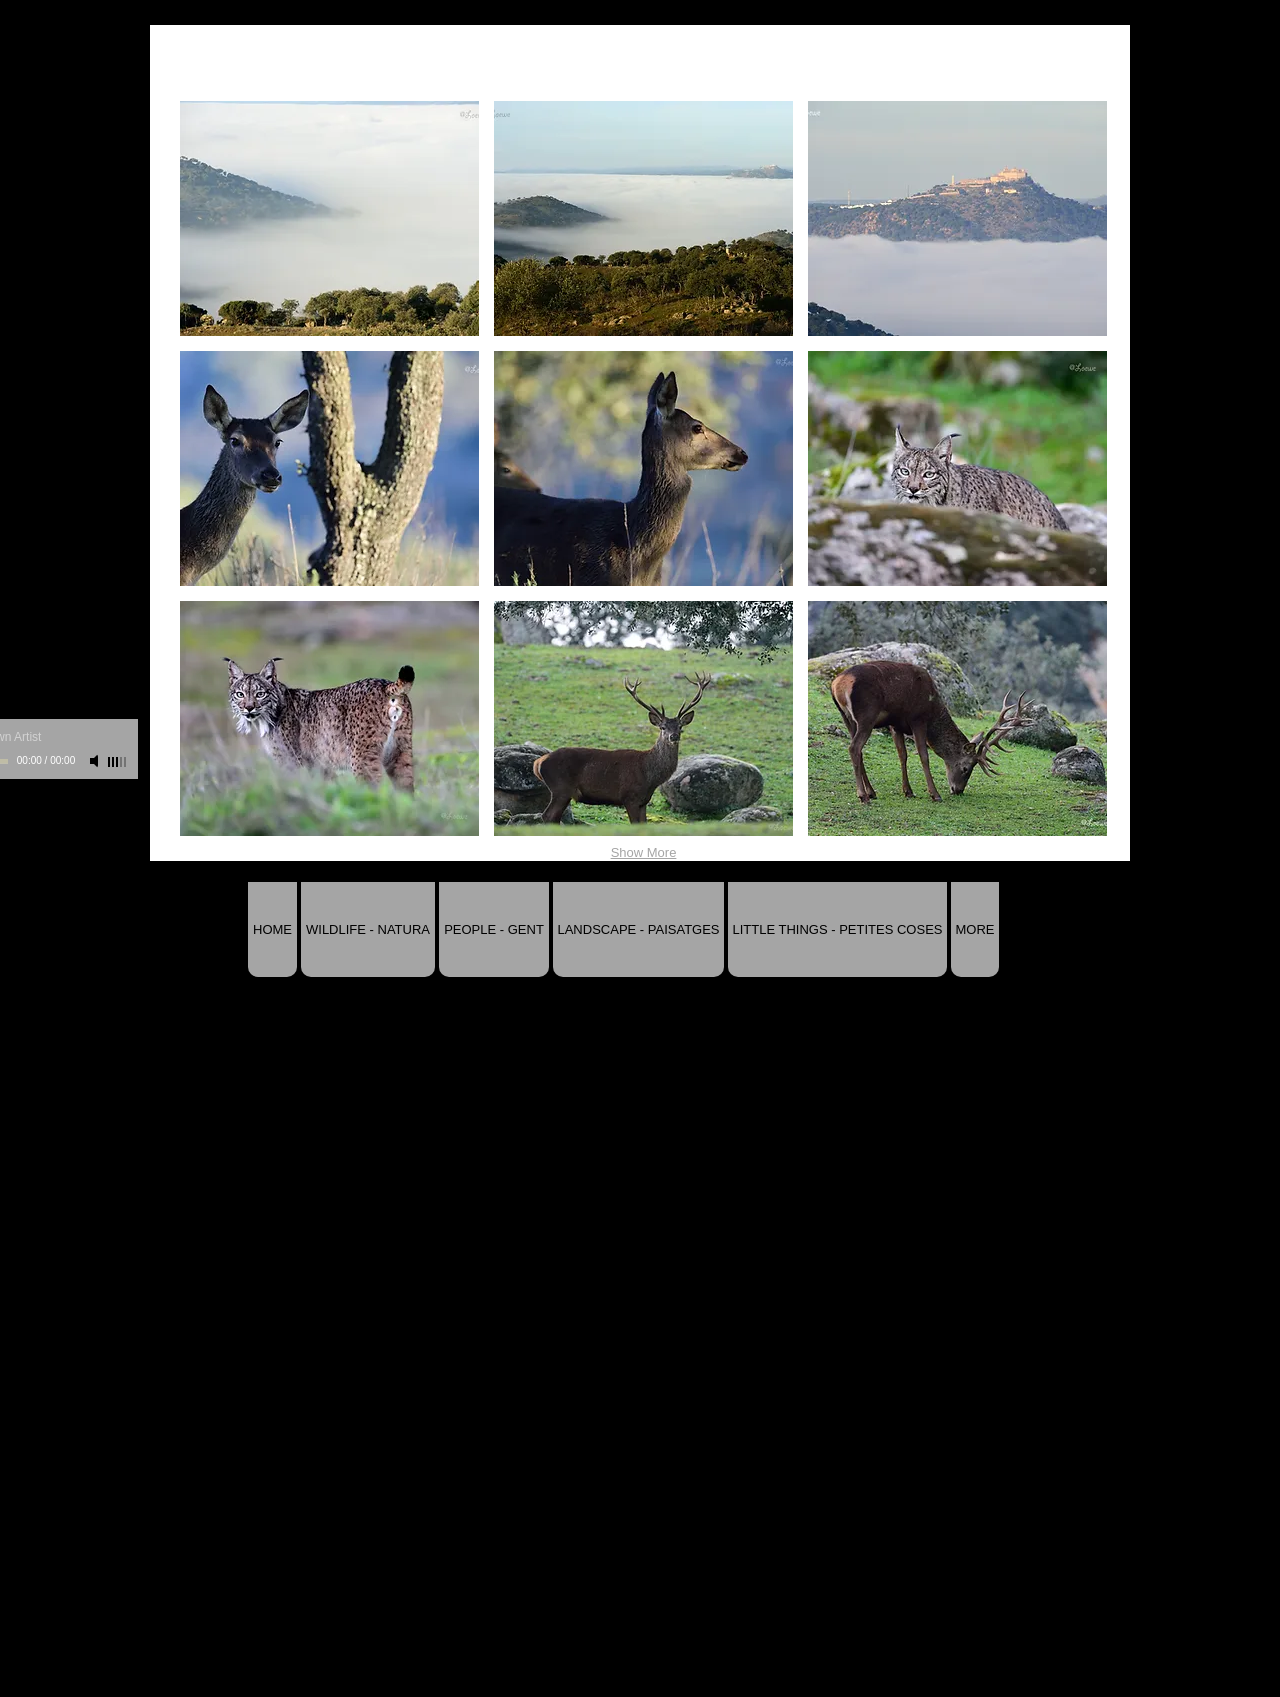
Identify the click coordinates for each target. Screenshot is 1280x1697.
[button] (329, 218)
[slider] (118, 762)
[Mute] (96, 761)
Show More (644, 852)
